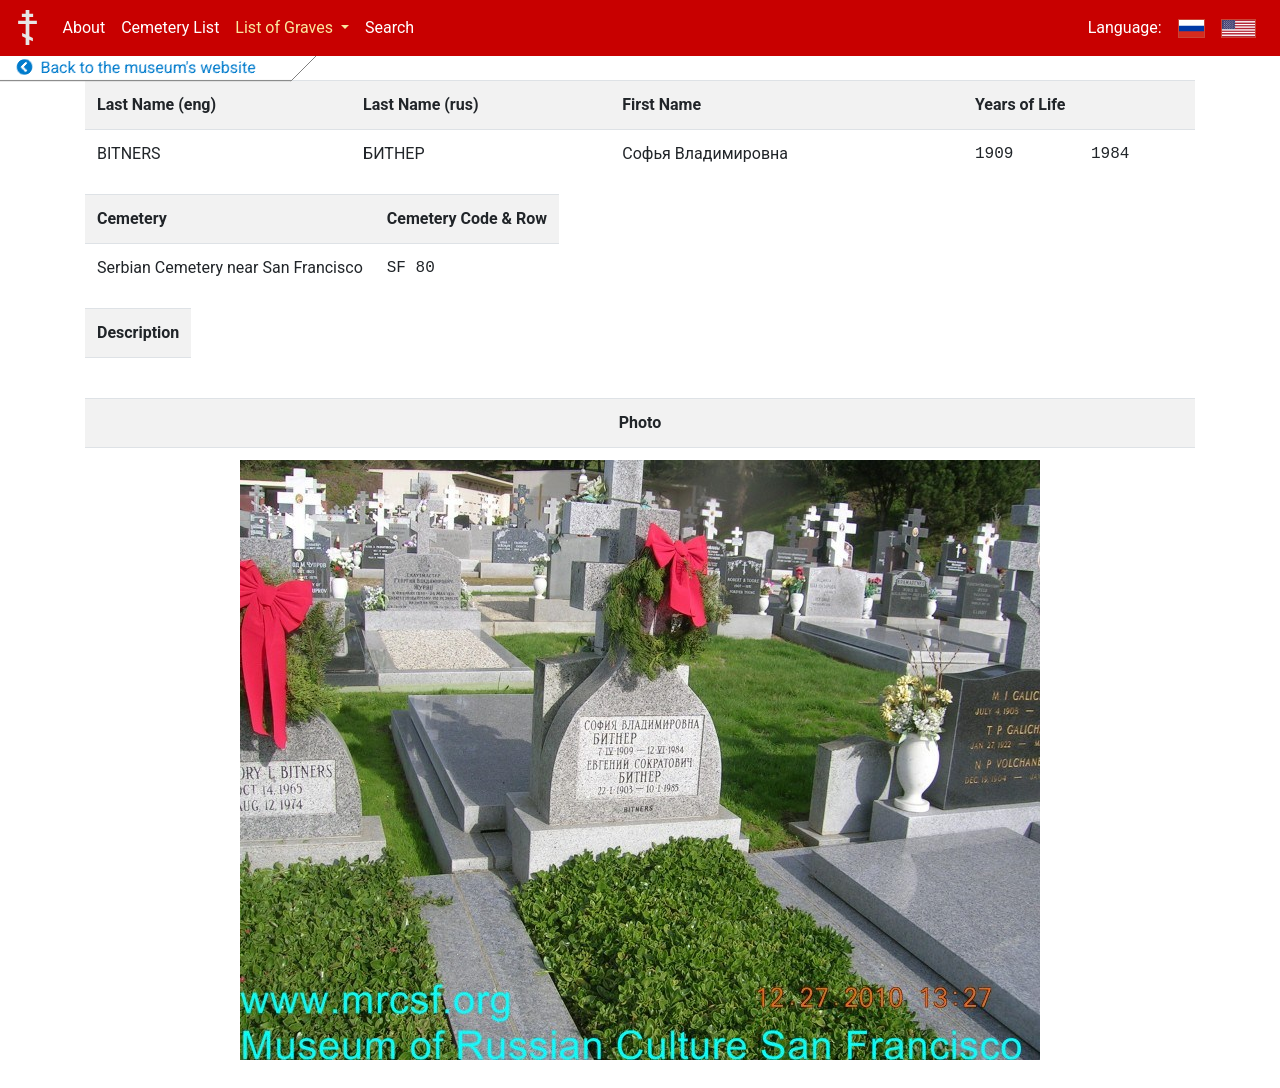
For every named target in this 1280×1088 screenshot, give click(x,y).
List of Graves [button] (286, 27)
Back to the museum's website (136, 67)
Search (389, 27)
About (84, 27)
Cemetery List (170, 27)
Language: (1125, 27)
